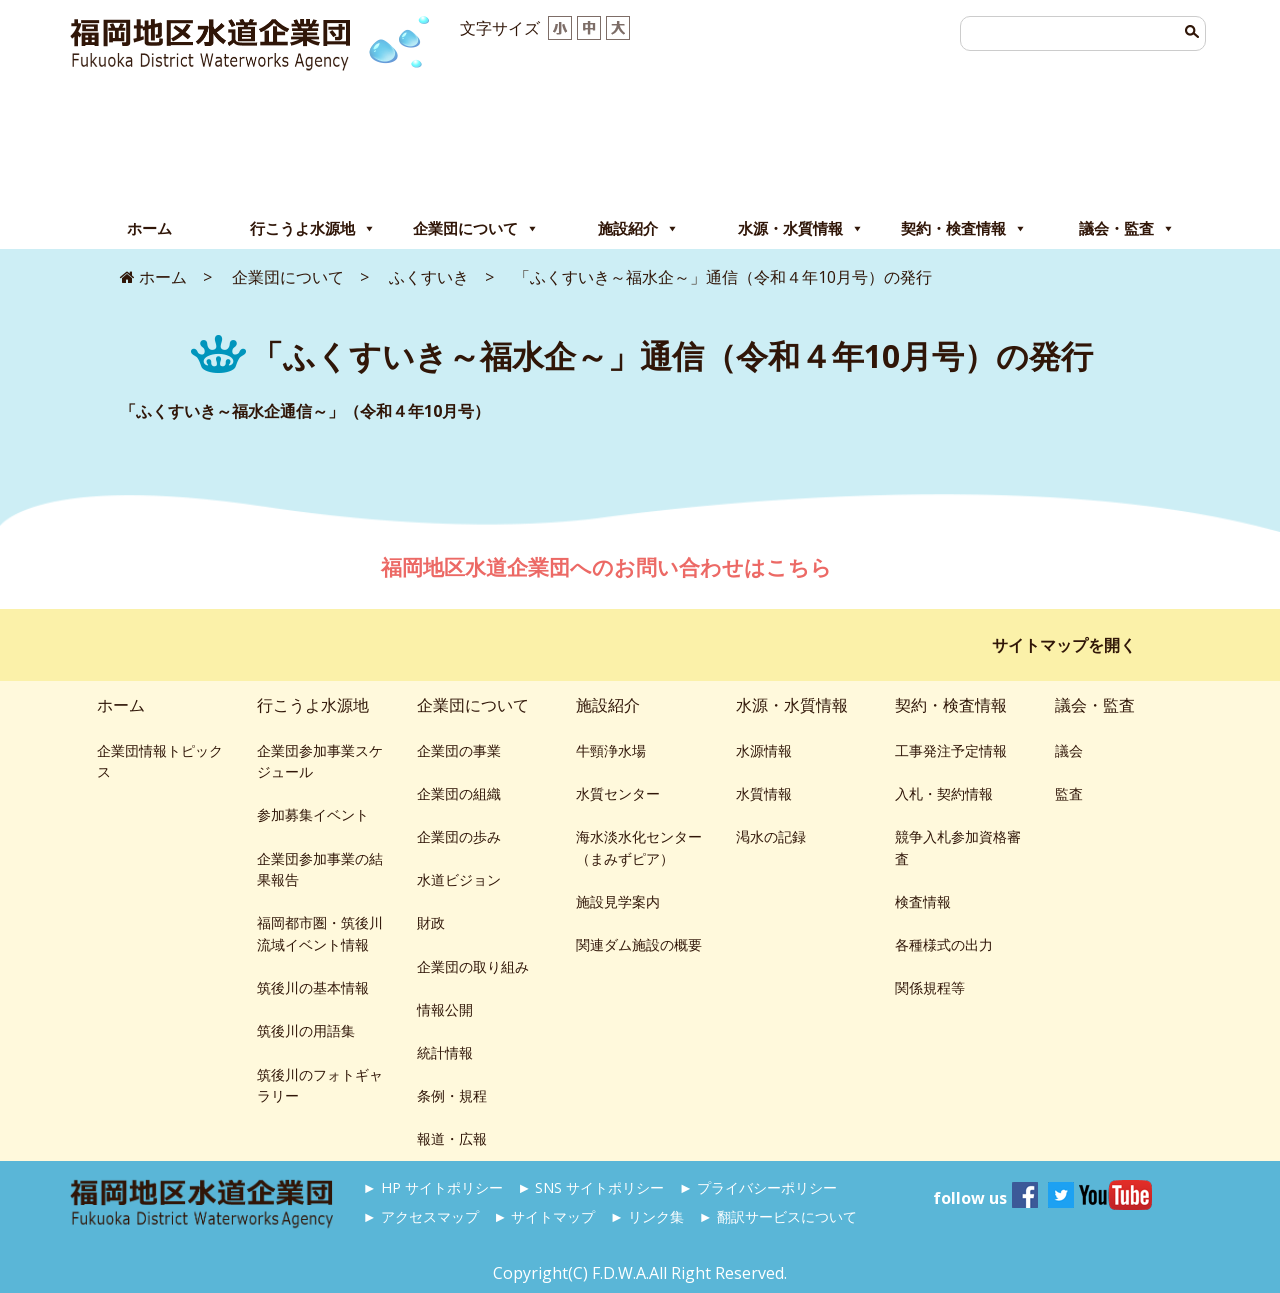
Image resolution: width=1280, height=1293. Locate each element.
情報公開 (445, 1009)
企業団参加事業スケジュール (320, 761)
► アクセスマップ (421, 1216)
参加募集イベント (313, 814)
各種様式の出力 (944, 944)
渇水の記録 (771, 836)
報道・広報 (452, 1138)
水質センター (618, 793)
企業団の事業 (459, 750)
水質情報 (764, 793)
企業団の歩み (459, 836)
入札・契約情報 (944, 793)
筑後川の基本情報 (313, 987)
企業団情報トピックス (160, 761)
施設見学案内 (618, 901)
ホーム (149, 228)
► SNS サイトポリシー (590, 1187)
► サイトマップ (544, 1216)
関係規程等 (930, 987)
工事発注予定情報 (951, 750)
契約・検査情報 (964, 229)
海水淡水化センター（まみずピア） (639, 847)
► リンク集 (647, 1216)
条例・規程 (452, 1095)
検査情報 (923, 901)
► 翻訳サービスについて (777, 1216)
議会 (1069, 750)
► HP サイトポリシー (433, 1187)
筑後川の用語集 (306, 1030)
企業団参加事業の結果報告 (320, 869)
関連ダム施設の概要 (639, 944)
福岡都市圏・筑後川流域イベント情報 (320, 933)
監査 (1069, 793)
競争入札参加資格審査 (958, 847)
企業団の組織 (459, 793)
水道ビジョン (459, 879)
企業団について (476, 229)
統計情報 (445, 1052)
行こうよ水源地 (313, 229)
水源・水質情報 (801, 229)
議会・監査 (1127, 229)
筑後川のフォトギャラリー (320, 1085)
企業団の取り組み (473, 966)
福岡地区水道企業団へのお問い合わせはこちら (609, 567)
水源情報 (764, 750)
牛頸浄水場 (611, 750)
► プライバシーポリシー (758, 1187)
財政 (431, 922)
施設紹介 (638, 229)
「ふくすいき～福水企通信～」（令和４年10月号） (305, 411)
